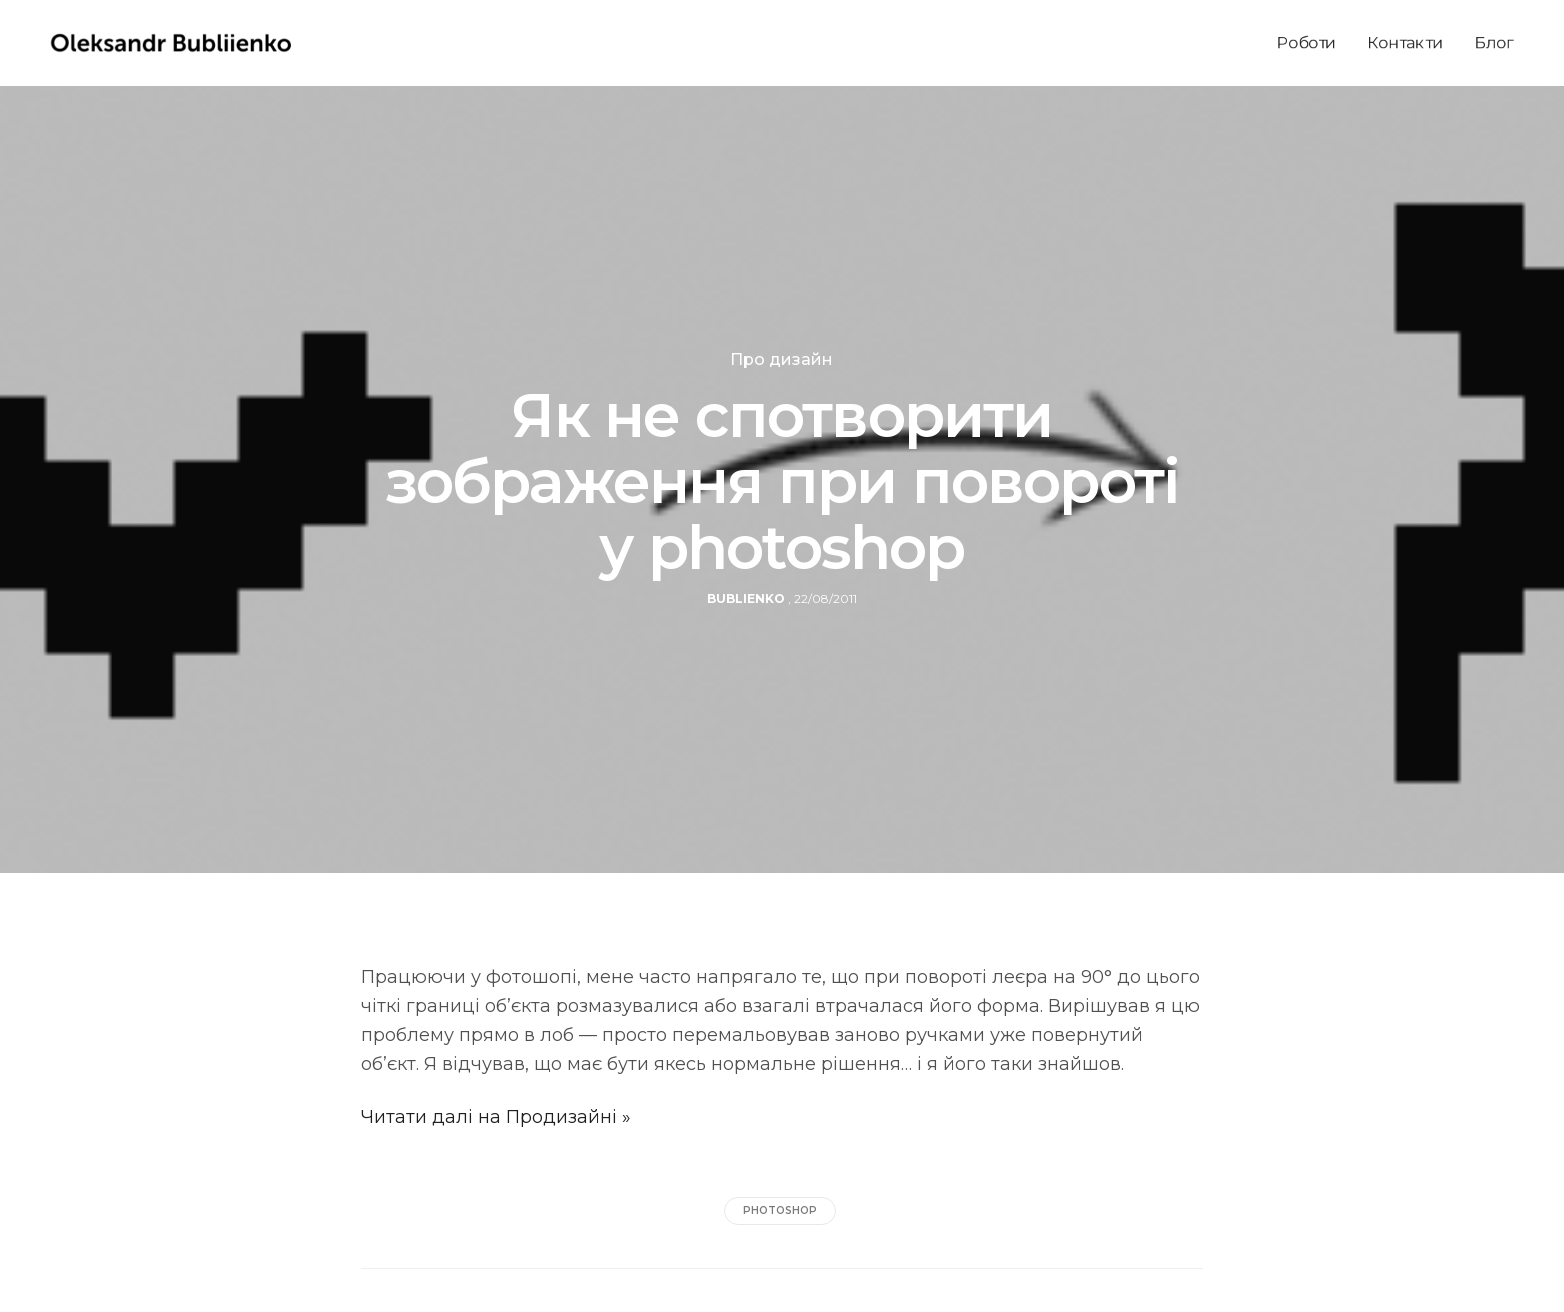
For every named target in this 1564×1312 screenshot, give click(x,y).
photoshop (780, 1210)
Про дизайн (781, 360)
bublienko (746, 598)
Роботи (1306, 42)
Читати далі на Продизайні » (496, 1117)
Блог (1494, 42)
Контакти (1405, 42)
